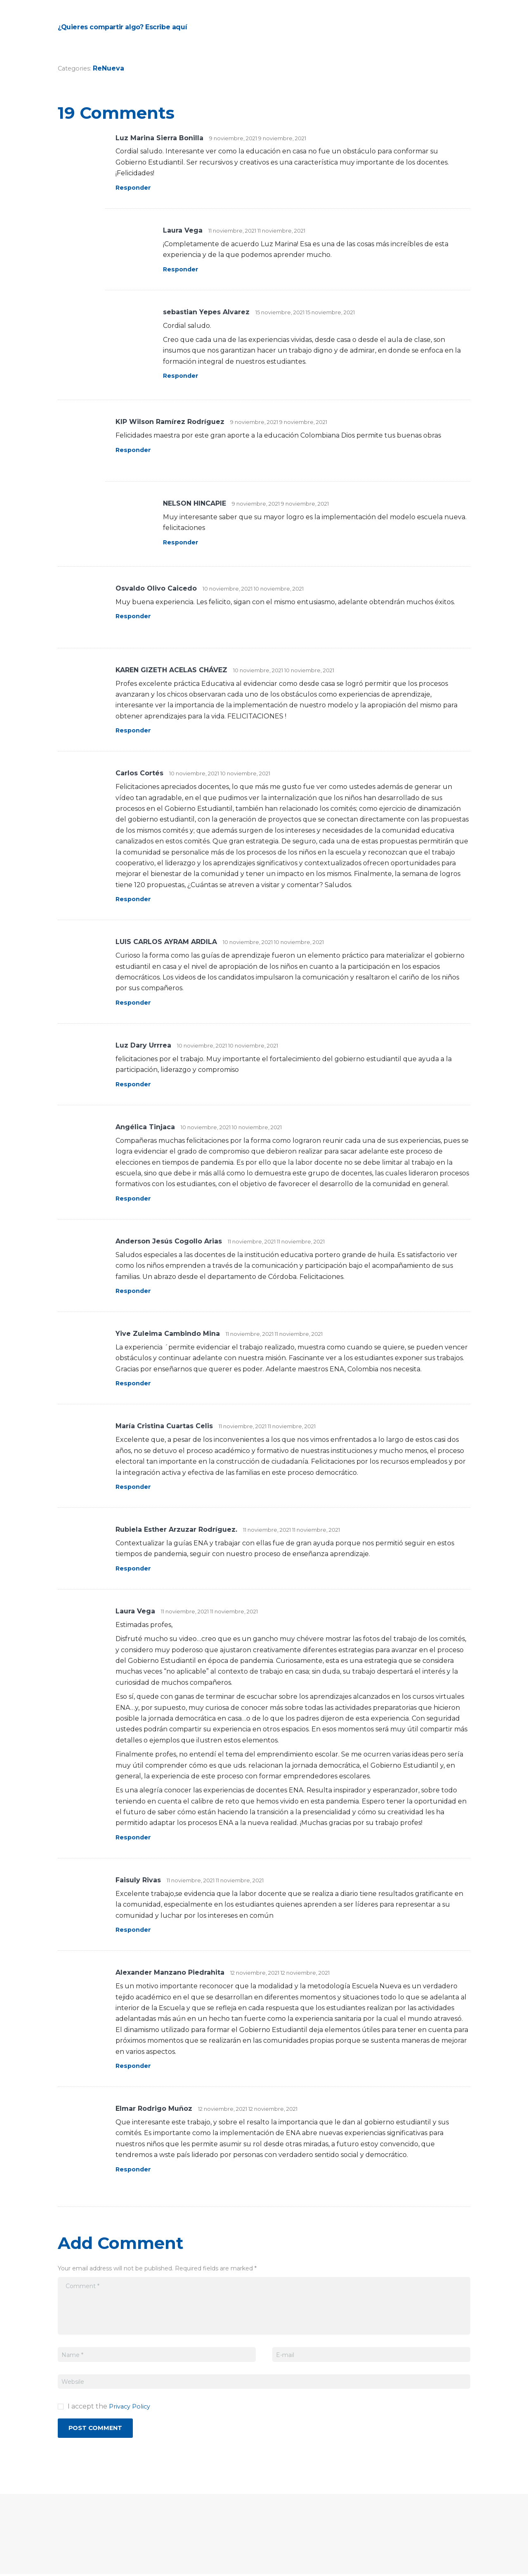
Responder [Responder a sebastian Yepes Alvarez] (182, 375)
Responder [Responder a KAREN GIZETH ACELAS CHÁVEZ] (135, 730)
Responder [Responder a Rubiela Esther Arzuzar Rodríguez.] (135, 1568)
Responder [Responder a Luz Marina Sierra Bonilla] (135, 187)
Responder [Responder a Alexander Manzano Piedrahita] (135, 2066)
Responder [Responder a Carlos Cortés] (135, 899)
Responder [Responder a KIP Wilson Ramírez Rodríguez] (135, 450)
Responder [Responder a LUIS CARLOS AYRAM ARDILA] (135, 1002)
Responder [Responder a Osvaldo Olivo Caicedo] (135, 616)
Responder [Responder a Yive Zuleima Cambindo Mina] (135, 1383)
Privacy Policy (131, 2406)
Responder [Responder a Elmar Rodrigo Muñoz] (135, 2169)
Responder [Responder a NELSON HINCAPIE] (182, 542)
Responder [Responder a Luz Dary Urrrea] (135, 1084)
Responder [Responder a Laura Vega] (182, 269)
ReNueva (111, 68)
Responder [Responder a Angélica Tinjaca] (135, 1198)
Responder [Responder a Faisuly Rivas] (135, 1929)
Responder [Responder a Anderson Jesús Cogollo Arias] (135, 1291)
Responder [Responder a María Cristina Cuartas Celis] (135, 1487)
